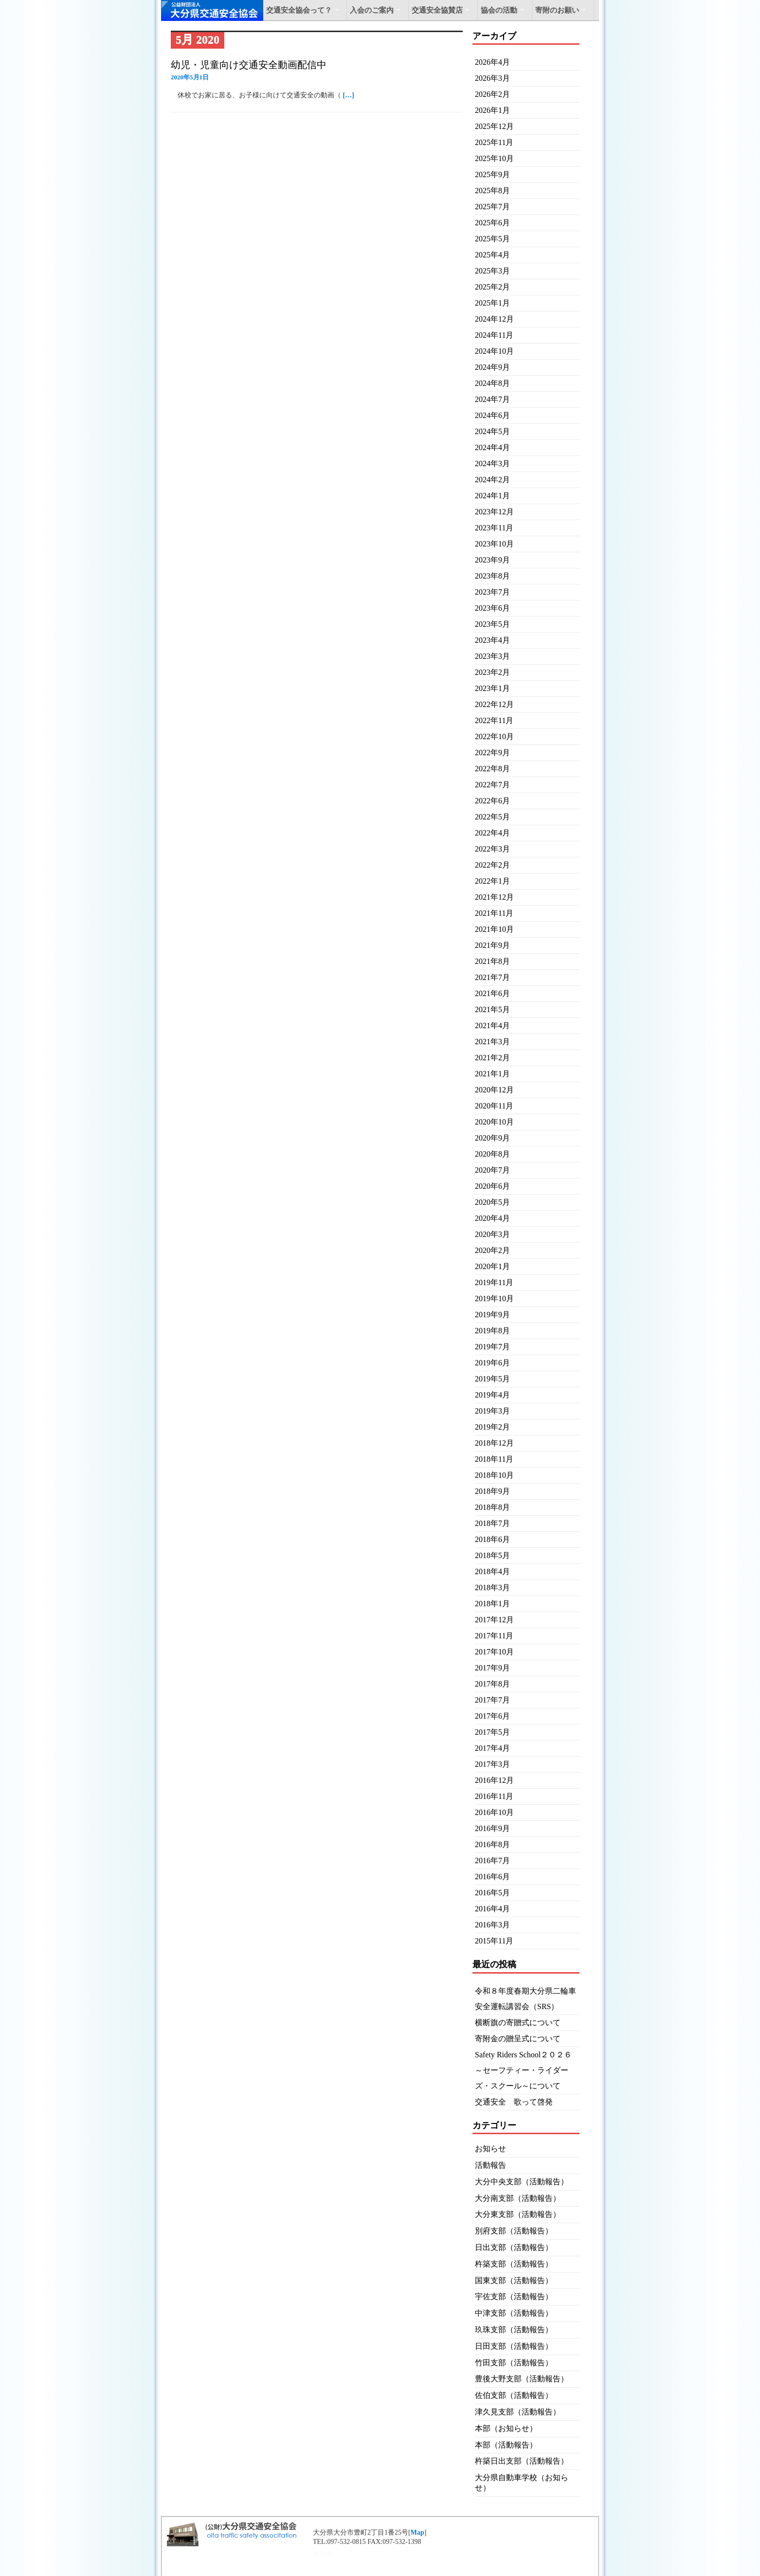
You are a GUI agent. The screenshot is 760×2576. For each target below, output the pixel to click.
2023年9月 (492, 560)
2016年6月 (492, 1876)
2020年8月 (492, 1154)
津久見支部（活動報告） (518, 2412)
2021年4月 (492, 1025)
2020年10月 (494, 1122)
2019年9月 (492, 1314)
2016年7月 (492, 1860)
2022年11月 (494, 720)
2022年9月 (492, 752)
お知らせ (490, 2148)
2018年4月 (492, 1571)
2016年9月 (492, 1828)
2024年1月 (492, 495)
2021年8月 (492, 961)
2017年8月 (492, 1684)
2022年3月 (492, 849)
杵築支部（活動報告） (514, 2264)
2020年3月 (492, 1234)
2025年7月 (492, 206)
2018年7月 (492, 1523)
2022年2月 (492, 865)
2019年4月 (492, 1395)
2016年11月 (494, 1796)
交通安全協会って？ (299, 10)
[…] (348, 95)
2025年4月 (492, 255)
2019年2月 (492, 1427)
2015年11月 (494, 1941)
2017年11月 (494, 1636)
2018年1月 (492, 1603)
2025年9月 (492, 174)
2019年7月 (492, 1346)
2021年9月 (492, 945)
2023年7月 (492, 592)
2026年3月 (492, 78)
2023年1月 (492, 688)
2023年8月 (492, 576)
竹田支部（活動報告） (514, 2362)
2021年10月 (494, 929)
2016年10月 (494, 1812)
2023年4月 (492, 640)
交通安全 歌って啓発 (514, 2102)
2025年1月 (492, 303)
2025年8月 (492, 190)
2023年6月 (492, 608)
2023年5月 (492, 624)
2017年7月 (492, 1700)
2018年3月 (492, 1587)
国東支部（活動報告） (514, 2280)
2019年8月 (492, 1330)
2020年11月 (494, 1106)
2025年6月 (492, 222)
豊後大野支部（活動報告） (521, 2379)
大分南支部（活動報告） (518, 2198)
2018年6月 (492, 1539)
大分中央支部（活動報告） (521, 2181)
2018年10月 (494, 1475)
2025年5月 (492, 239)
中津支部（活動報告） (514, 2313)
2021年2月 (492, 1057)
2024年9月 (492, 367)
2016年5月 (492, 1892)
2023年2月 (492, 672)
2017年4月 (492, 1748)
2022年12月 (494, 704)
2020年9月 (492, 1138)
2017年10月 (494, 1652)
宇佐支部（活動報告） (514, 2296)
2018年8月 (492, 1507)
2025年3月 (492, 271)
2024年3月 (492, 463)
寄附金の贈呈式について (518, 2038)
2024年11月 (494, 335)
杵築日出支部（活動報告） (521, 2461)
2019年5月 (492, 1379)
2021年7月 (492, 977)
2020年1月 (492, 1266)
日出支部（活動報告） (514, 2247)
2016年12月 (494, 1780)
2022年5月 (492, 817)
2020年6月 (492, 1186)
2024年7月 (492, 399)
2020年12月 (494, 1090)
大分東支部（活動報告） (518, 2214)
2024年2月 (492, 479)
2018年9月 (492, 1491)
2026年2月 (492, 94)
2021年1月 (492, 1074)
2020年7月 (492, 1170)
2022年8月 (492, 768)
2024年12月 (494, 319)
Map (417, 2532)
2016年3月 (492, 1925)
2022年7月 (492, 784)
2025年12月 (494, 126)
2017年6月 (492, 1716)
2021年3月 (492, 1041)
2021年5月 (492, 1009)
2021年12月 (494, 897)
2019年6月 (492, 1363)
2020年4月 (492, 1218)
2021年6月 (492, 993)
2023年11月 (494, 528)
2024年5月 (492, 431)
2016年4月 (492, 1909)
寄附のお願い (557, 10)
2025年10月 (494, 158)
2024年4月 (492, 447)
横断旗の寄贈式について (518, 2022)
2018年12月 (494, 1443)
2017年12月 (494, 1619)
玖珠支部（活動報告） (514, 2329)
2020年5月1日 (190, 77)
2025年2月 (492, 287)
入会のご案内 (372, 10)
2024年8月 (492, 383)
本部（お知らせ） (506, 2428)
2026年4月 (492, 62)
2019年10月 (494, 1298)
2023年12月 (494, 512)
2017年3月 (492, 1764)
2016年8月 (492, 1844)
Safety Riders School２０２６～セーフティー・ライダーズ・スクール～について (523, 2070)
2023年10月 (494, 544)
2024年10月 (494, 351)
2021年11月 (494, 913)
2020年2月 (492, 1250)
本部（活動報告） (506, 2445)
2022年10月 (494, 736)
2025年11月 (494, 142)
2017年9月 (492, 1668)
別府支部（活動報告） (514, 2231)
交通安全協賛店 (437, 10)
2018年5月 (492, 1555)
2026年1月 (492, 110)
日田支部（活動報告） (514, 2346)
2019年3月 (492, 1411)
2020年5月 (492, 1202)
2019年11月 (494, 1282)
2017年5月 (492, 1732)
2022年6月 (492, 801)
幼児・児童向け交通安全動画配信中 (248, 64)
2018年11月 (494, 1459)
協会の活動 (499, 10)
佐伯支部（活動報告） (514, 2395)
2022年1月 (492, 881)
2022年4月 (492, 833)
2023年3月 (492, 656)
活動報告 (490, 2165)
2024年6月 (492, 415)
